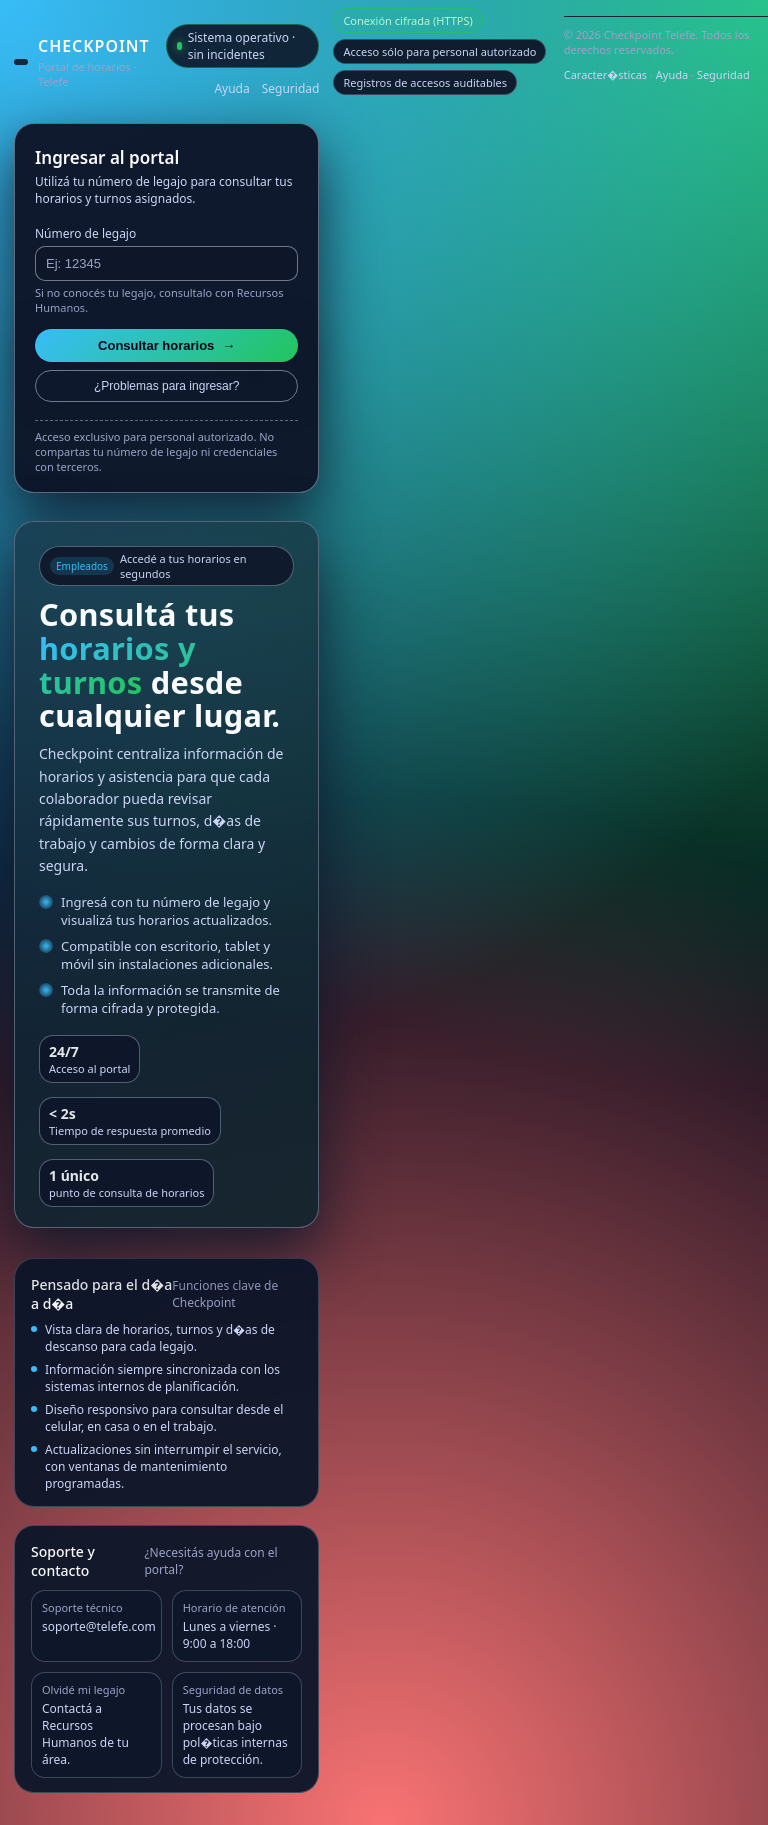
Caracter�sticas (605, 74)
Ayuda (231, 88)
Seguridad (291, 88)
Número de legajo (85, 233)
